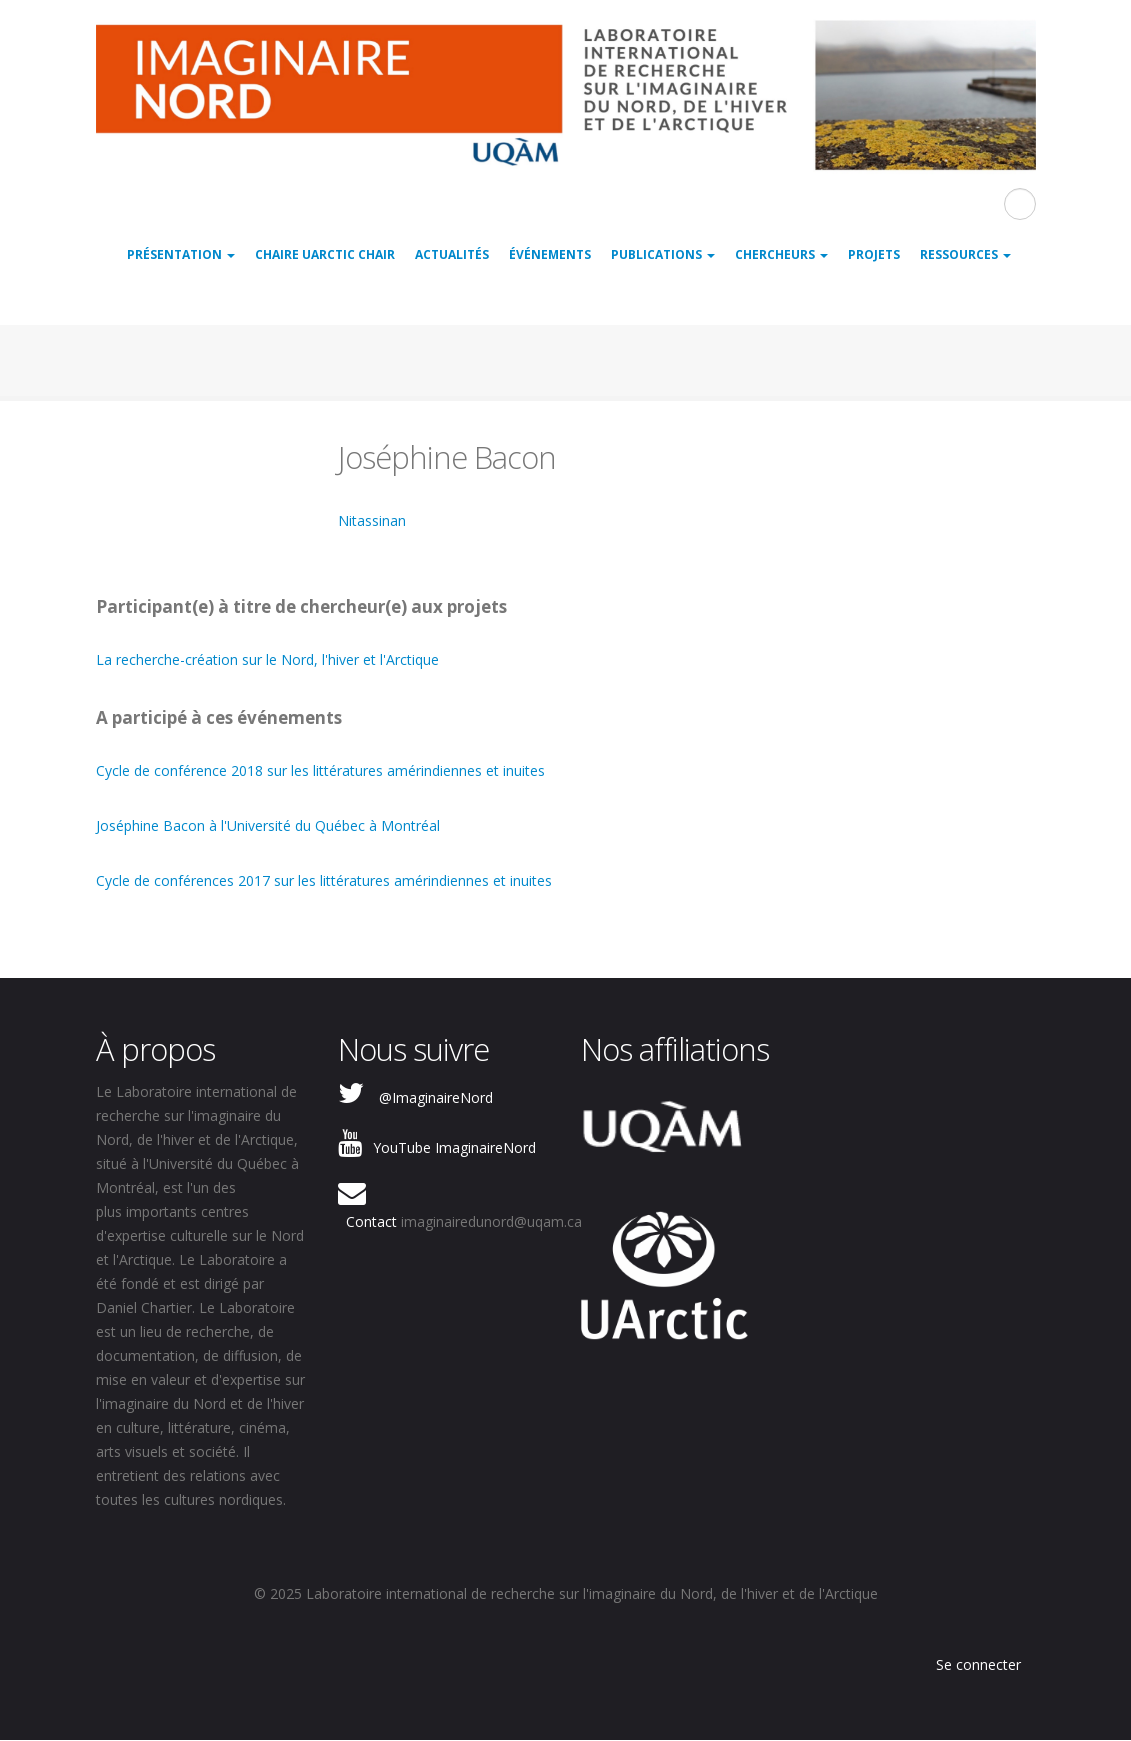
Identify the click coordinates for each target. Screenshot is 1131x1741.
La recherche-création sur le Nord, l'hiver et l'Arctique (267, 659)
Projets (874, 254)
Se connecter (978, 1664)
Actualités (452, 254)
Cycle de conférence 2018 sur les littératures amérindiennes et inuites (320, 770)
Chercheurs (781, 254)
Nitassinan (372, 520)
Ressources (965, 254)
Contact (371, 1221)
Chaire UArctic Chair (325, 254)
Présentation (181, 254)
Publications (663, 254)
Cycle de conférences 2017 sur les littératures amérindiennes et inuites (324, 880)
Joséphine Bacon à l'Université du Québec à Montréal (268, 825)
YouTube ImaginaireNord (454, 1147)
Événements (550, 254)
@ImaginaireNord (436, 1097)
